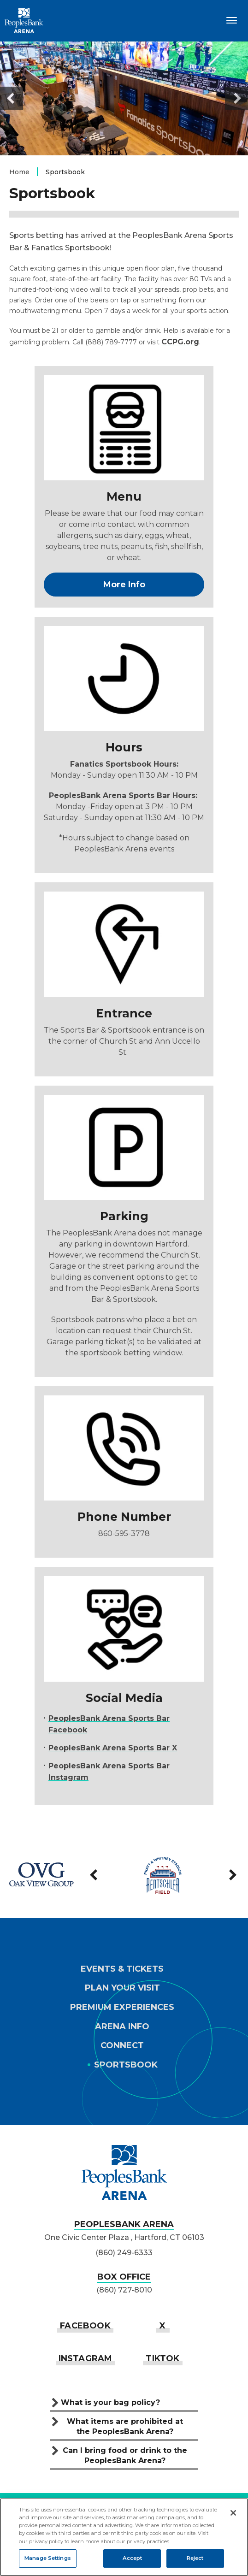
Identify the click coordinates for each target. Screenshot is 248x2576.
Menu (124, 496)
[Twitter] (162, 2325)
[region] (124, 2537)
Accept (132, 2558)
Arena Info (122, 2027)
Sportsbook (126, 2065)
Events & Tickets (122, 1969)
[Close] (233, 2513)
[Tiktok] (162, 2358)
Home (19, 172)
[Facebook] (85, 2325)
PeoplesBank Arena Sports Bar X (112, 1747)
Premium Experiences (122, 2007)
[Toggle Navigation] (232, 20)
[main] (124, 936)
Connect (122, 2045)
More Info (124, 584)
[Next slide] (236, 98)
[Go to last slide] (11, 98)
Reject (195, 2558)
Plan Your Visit (122, 1988)
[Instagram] (85, 2358)
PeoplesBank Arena (24, 21)
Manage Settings (47, 2558)
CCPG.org (180, 341)
